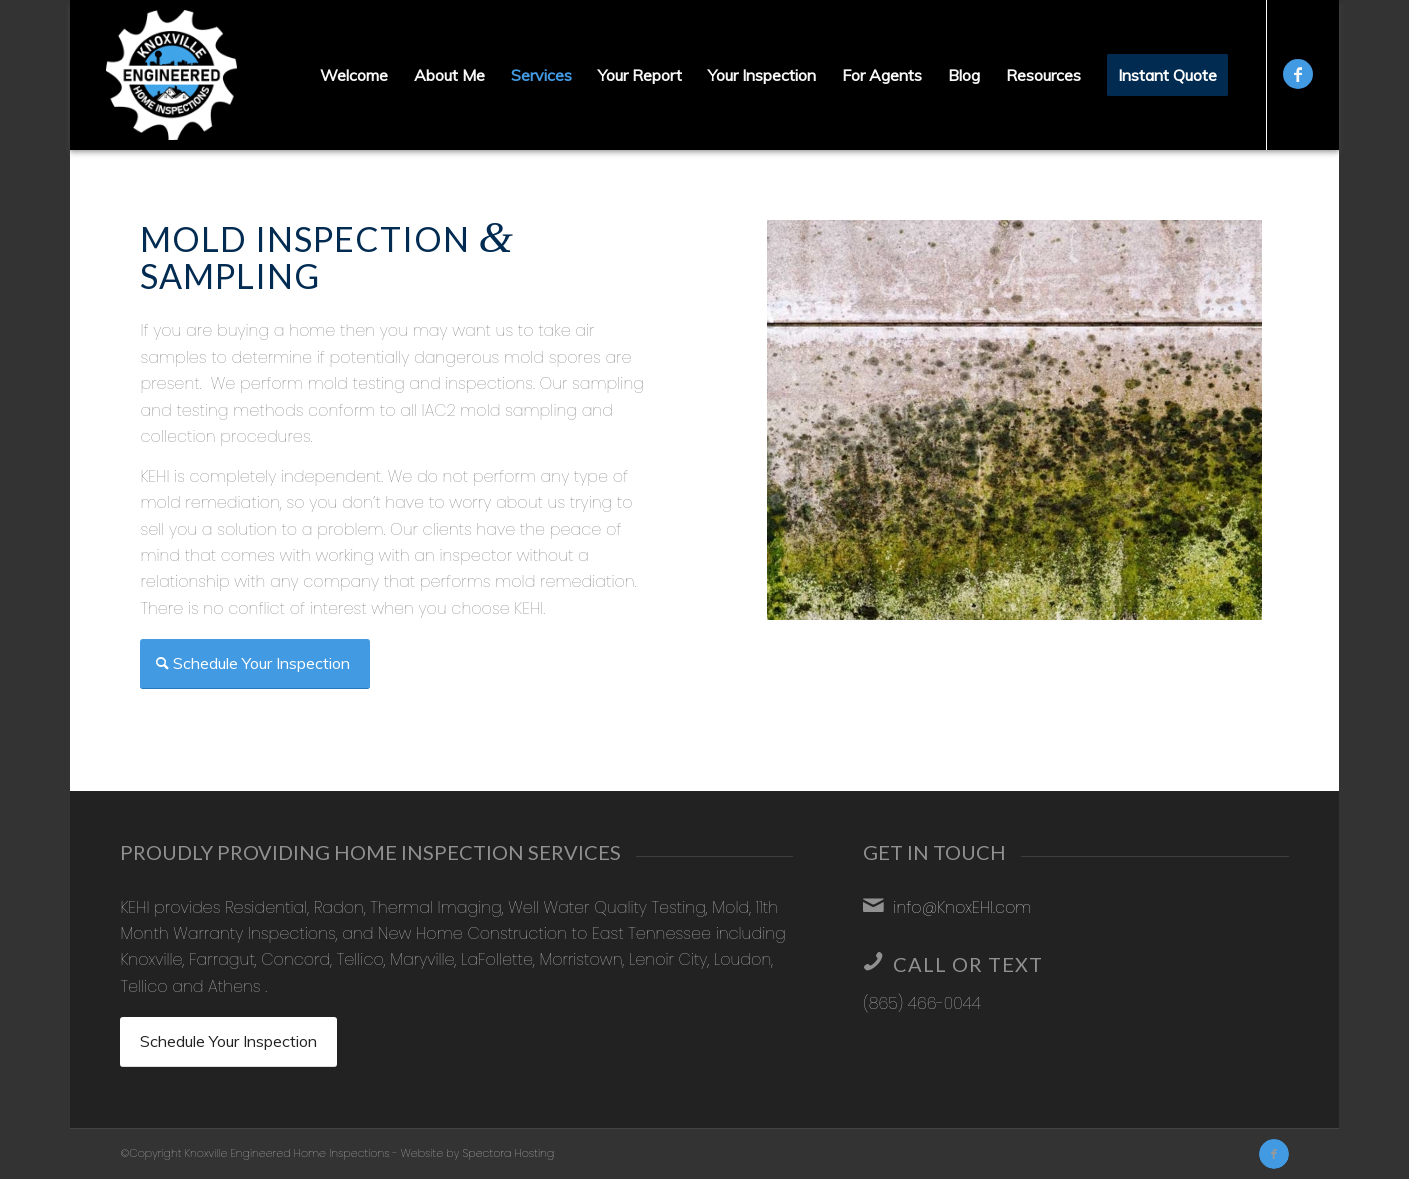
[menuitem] (354, 75)
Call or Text (968, 964)
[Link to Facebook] (1298, 74)
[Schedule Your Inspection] (255, 664)
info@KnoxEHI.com (962, 907)
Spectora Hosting (508, 1153)
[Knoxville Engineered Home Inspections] (171, 75)
